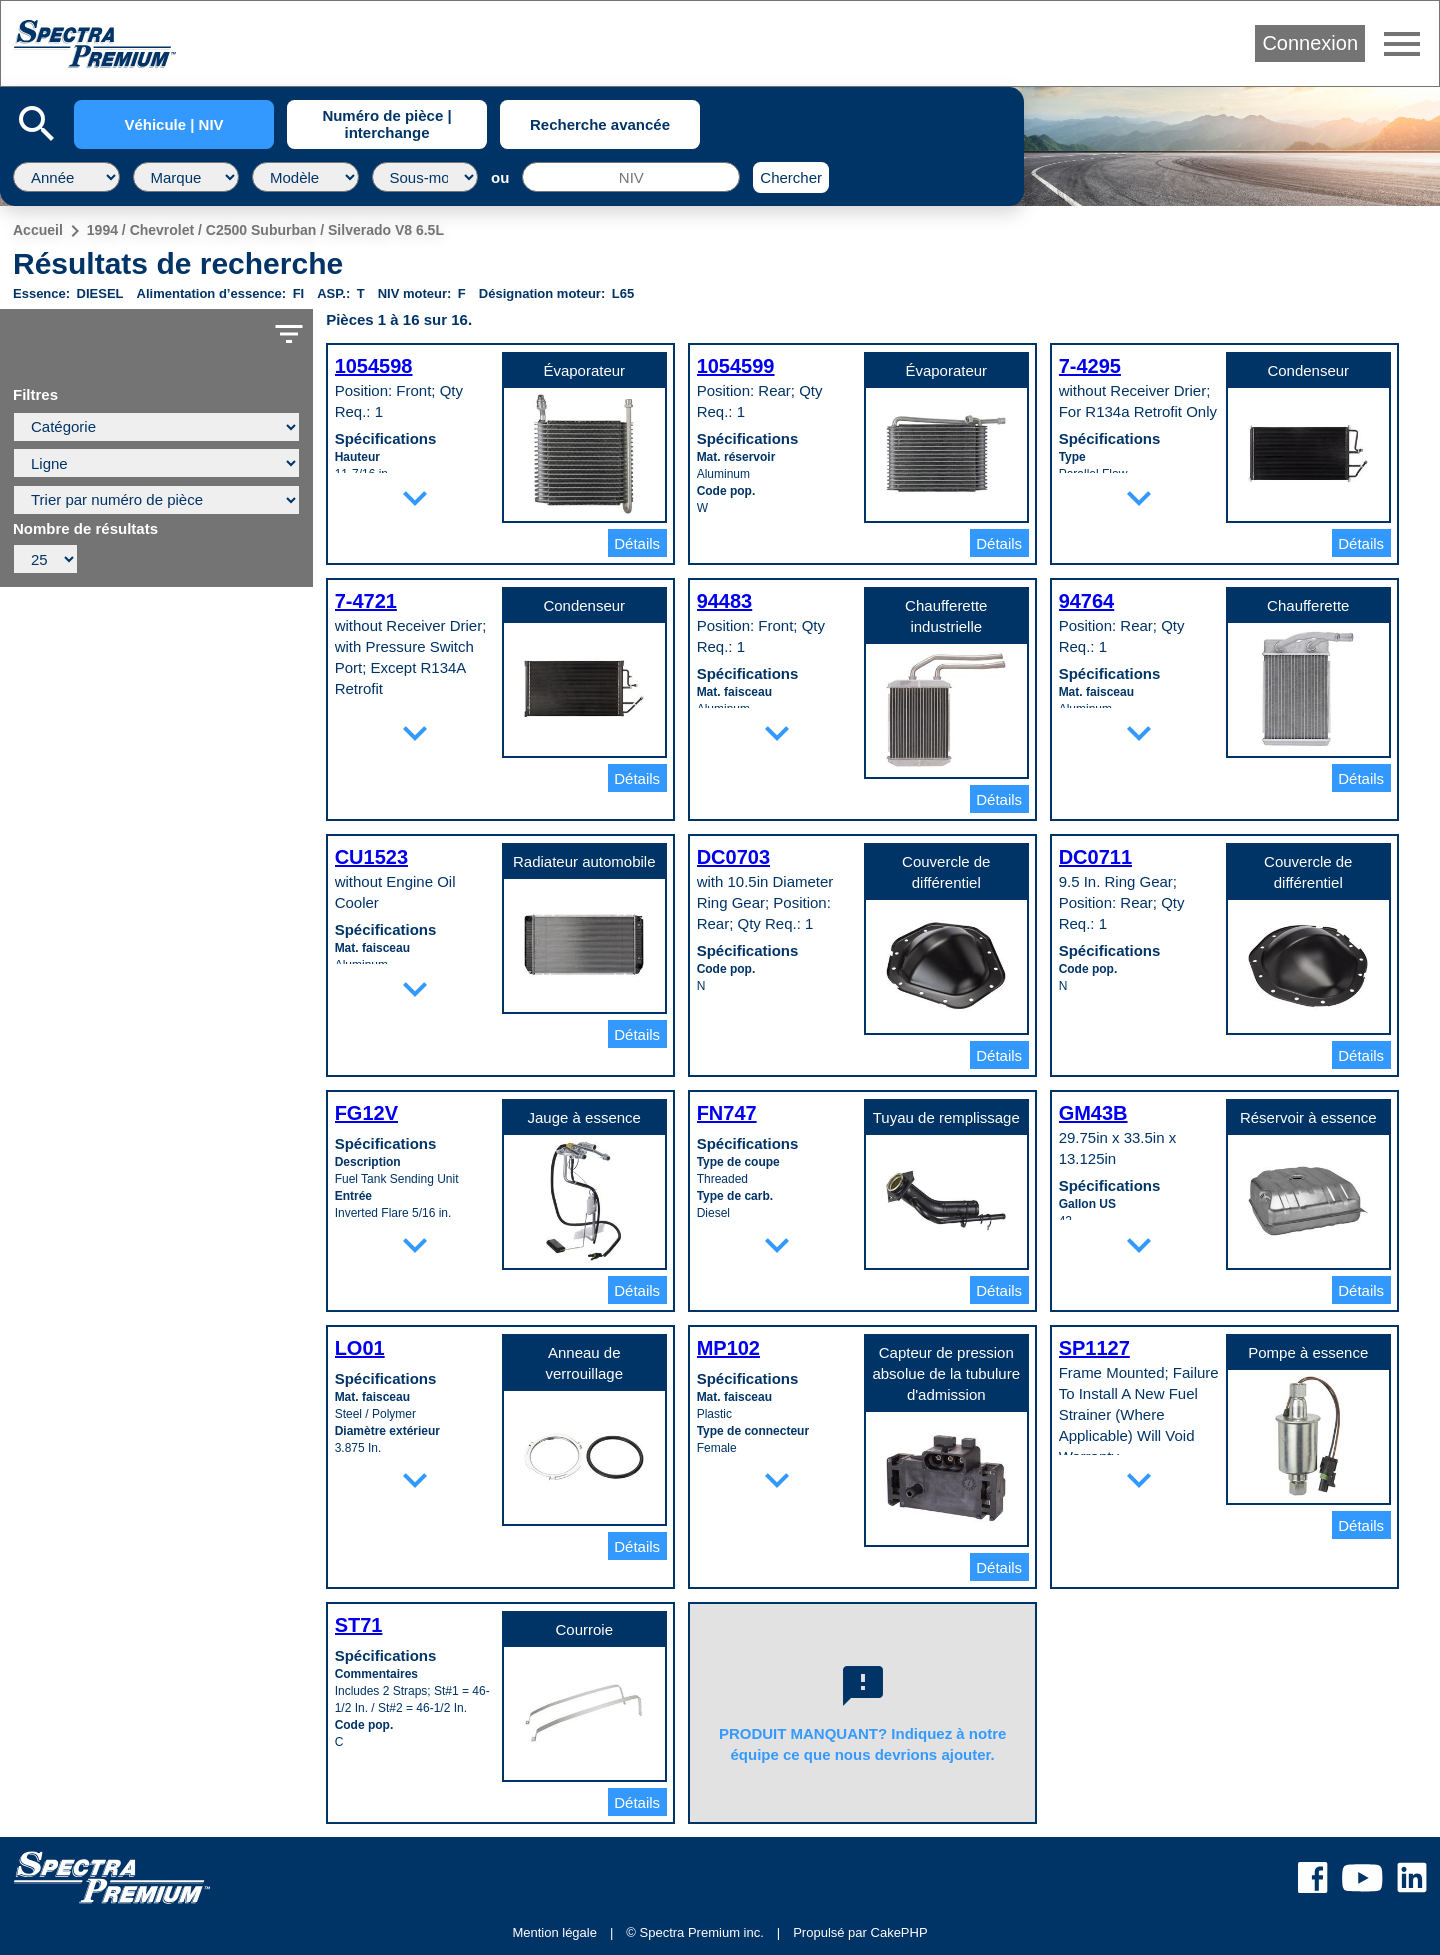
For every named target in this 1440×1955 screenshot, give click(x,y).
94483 (725, 601)
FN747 (727, 1113)
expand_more (415, 498)
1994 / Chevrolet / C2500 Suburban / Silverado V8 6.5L (265, 230)
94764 (1087, 601)
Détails (637, 543)
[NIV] (631, 177)
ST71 (359, 1625)
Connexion (1310, 43)
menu (1402, 44)
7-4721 (366, 601)
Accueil (38, 230)
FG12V (366, 1113)
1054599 (736, 366)
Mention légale (554, 1932)
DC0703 (733, 857)
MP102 (728, 1348)
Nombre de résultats (85, 529)
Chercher (791, 177)
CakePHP (899, 1932)
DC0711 (1095, 857)
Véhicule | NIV (173, 124)
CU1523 (371, 857)
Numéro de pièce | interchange (386, 124)
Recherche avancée (600, 124)
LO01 (360, 1348)
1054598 (374, 366)
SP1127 (1094, 1348)
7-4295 (1090, 366)
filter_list (289, 334)
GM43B (1093, 1113)
